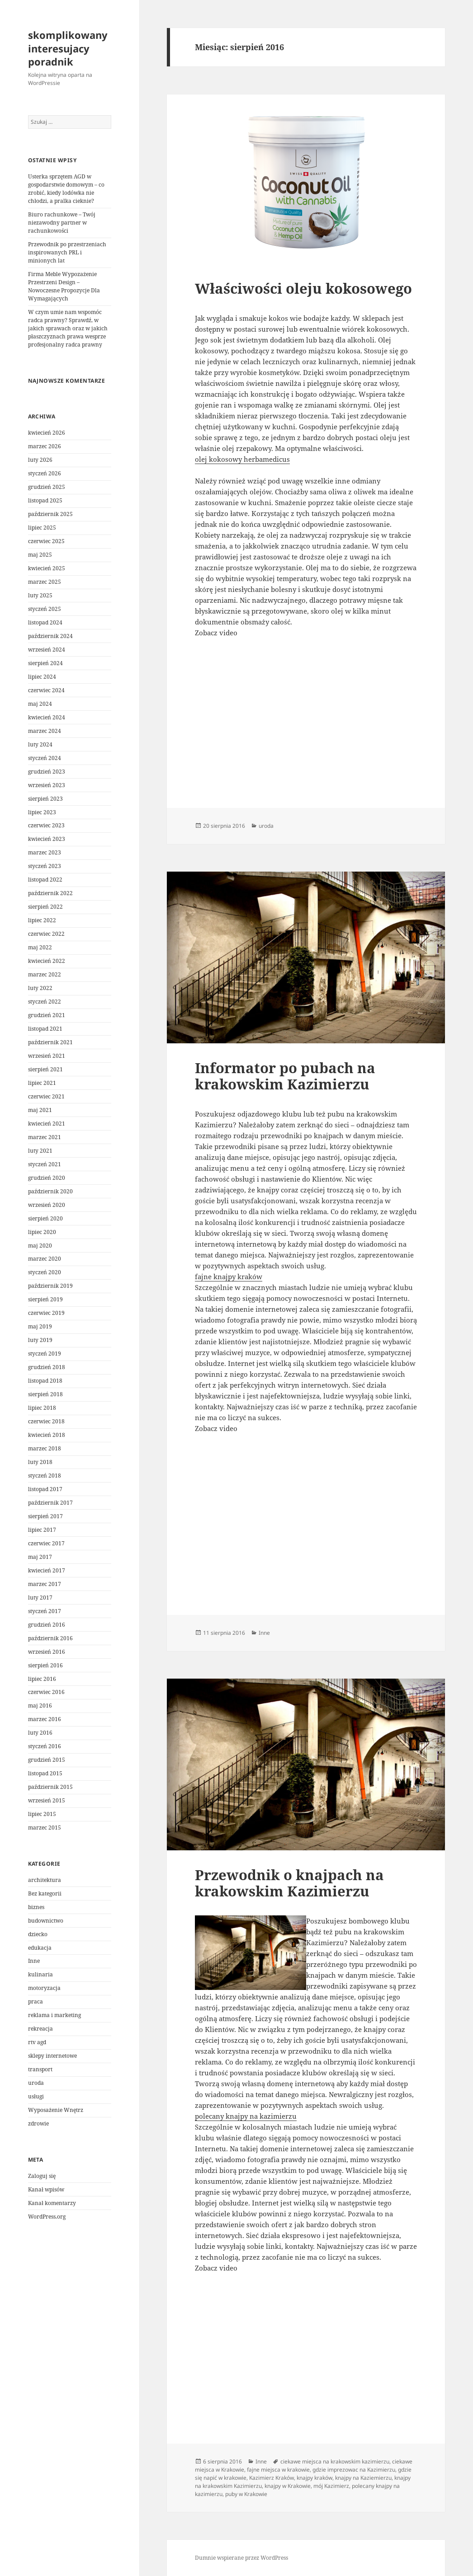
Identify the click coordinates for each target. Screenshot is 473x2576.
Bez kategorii (44, 1893)
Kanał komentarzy (52, 2203)
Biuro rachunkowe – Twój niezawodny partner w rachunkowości (61, 223)
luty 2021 (40, 1150)
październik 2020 (50, 1191)
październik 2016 (50, 1638)
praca (35, 2001)
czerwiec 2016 (46, 1692)
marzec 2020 (44, 1258)
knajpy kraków (314, 2478)
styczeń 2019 (44, 1353)
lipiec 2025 (42, 527)
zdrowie (38, 2123)
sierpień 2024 (45, 663)
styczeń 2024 (44, 758)
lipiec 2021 (42, 1083)
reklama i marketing (54, 2015)
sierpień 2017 (45, 1516)
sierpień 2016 (45, 1665)
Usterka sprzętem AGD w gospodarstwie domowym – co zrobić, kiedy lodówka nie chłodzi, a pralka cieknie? (66, 189)
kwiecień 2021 (46, 1123)
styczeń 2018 (44, 1475)
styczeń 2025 (44, 609)
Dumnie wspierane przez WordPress (241, 2558)
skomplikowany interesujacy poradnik (68, 48)
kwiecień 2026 (46, 432)
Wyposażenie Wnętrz (55, 2110)
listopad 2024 (45, 622)
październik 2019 (50, 1286)
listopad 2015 (45, 1773)
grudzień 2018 (46, 1367)
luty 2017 (40, 1597)
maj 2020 (40, 1245)
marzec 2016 (44, 1719)
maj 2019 (40, 1326)
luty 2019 (40, 1340)
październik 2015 (50, 1787)
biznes (36, 1907)
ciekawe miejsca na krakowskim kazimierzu (334, 2461)
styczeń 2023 (44, 866)
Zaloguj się (42, 2176)
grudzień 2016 (46, 1624)
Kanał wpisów (46, 2189)
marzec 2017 (44, 1584)
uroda (36, 2083)
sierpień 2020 (45, 1218)
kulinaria (40, 1974)
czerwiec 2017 (46, 1543)
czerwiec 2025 (46, 541)
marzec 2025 (44, 582)
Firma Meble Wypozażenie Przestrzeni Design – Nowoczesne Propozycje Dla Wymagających (64, 286)
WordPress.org (47, 2216)
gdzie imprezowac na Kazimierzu (353, 2469)
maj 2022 (40, 947)
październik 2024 (50, 636)
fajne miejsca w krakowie (278, 2469)
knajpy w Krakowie (288, 2486)
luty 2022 (40, 988)
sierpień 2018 (45, 1394)
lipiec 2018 (42, 1408)
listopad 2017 (45, 1489)
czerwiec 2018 (46, 1421)
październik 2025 (50, 514)
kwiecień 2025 (46, 568)
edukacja (40, 1948)
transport (40, 2069)
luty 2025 (40, 595)
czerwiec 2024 (46, 690)
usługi (36, 2096)
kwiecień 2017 (46, 1570)
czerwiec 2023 (46, 825)
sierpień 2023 (45, 798)
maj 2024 (40, 704)
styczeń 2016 (44, 1746)
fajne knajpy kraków (228, 1276)
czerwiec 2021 (46, 1096)
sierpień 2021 (45, 1069)
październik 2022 (50, 893)
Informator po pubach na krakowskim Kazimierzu (285, 1075)
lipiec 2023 (42, 812)
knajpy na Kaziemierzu (363, 2478)
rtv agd (37, 2042)
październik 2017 (50, 1502)
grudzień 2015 (46, 1760)
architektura (44, 1880)
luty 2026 (40, 460)
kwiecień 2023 (46, 839)
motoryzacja (44, 1988)
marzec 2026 (44, 446)
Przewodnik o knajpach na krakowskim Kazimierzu (289, 1882)
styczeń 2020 (44, 1272)
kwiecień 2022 (46, 961)
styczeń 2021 (44, 1164)
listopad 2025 (45, 500)
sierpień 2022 (45, 906)
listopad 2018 (45, 1380)
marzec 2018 (44, 1448)
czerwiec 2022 (46, 934)
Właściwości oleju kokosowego (303, 288)
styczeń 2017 (44, 1611)
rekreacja (40, 2028)
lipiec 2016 (42, 1679)
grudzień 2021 (46, 1015)
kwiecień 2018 (46, 1435)
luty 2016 (40, 1732)
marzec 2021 (44, 1137)
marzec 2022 (44, 974)
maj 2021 (40, 1110)
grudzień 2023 (46, 771)
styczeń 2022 (44, 1001)
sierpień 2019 (45, 1299)
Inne (34, 1961)
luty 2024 (40, 744)
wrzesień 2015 (46, 1800)
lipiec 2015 (42, 1814)
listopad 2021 (45, 1028)
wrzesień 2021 (46, 1056)
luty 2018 (40, 1462)
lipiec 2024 (42, 676)
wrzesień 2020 (46, 1205)
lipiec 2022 (42, 920)
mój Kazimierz (331, 2486)
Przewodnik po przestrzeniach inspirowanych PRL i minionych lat (67, 252)
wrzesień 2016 (46, 1652)
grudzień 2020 (46, 1178)
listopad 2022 (45, 879)
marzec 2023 (44, 852)
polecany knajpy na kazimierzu (246, 2116)
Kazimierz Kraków (271, 2478)
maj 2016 (40, 1705)
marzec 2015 (44, 1827)
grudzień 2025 (46, 487)
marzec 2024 (44, 731)
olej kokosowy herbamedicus (242, 459)
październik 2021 (50, 1042)
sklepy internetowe (52, 2056)
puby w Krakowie (246, 2494)
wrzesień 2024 (46, 649)
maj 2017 (40, 1557)
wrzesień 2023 (46, 785)
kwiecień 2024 (46, 717)
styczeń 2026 (44, 473)
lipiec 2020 (42, 1232)
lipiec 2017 (42, 1530)
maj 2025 (40, 554)
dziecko (37, 1934)
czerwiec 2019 (46, 1313)
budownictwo (45, 1920)
